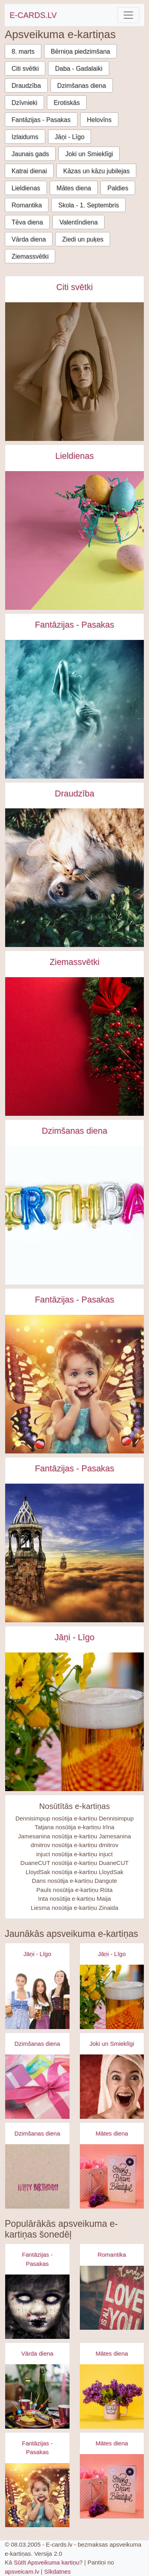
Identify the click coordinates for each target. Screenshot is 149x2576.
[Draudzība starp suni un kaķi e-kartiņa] (74, 877)
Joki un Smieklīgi (89, 154)
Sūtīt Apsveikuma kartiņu (46, 2562)
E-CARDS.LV (33, 15)
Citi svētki (25, 68)
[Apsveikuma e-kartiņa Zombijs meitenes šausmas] (37, 2307)
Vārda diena (29, 239)
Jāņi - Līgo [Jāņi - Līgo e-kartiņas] (74, 1637)
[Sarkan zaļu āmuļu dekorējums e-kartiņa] (74, 1046)
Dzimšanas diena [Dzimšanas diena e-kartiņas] (74, 1131)
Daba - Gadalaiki (78, 68)
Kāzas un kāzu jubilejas (96, 171)
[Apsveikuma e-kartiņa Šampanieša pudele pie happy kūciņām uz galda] (37, 2396)
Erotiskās (67, 102)
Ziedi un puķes (82, 239)
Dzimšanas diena (81, 85)
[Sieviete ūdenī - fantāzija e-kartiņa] (74, 709)
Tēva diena (27, 222)
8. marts (23, 51)
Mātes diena (73, 188)
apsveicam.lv (22, 2571)
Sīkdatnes (57, 2571)
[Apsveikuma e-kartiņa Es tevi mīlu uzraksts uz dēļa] (112, 2298)
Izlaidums (25, 136)
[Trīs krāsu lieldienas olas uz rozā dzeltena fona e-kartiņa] (74, 540)
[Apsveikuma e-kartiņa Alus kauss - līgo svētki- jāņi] (112, 1997)
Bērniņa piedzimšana (80, 51)
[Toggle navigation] (128, 15)
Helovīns (99, 119)
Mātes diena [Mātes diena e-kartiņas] (111, 2133)
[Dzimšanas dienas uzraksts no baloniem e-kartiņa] (74, 1215)
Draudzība (26, 85)
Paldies (117, 188)
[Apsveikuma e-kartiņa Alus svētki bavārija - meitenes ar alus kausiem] (37, 1997)
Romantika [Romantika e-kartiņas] (111, 2254)
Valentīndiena (78, 222)
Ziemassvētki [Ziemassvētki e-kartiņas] (75, 962)
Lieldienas (26, 188)
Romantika (27, 205)
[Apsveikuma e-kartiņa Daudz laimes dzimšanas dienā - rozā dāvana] (37, 2086)
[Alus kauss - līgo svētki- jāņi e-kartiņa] (74, 1721)
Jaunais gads (30, 154)
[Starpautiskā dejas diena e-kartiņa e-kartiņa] (74, 371)
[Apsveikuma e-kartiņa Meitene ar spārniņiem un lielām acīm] (37, 2495)
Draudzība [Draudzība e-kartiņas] (74, 793)
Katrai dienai (29, 171)
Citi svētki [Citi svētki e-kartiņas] (74, 287)
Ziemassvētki (30, 256)
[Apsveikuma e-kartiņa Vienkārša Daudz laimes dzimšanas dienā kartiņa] (37, 2176)
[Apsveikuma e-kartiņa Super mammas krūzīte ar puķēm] (112, 2396)
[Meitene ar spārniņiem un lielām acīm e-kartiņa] (74, 1384)
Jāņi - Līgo (70, 136)
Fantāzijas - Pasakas (41, 119)
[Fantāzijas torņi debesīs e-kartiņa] (74, 1553)
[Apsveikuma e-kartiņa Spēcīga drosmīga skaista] (112, 2176)
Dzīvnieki (24, 102)
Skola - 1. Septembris (88, 205)
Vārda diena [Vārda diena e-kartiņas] (37, 2353)
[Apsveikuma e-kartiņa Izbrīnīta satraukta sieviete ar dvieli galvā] (112, 2086)
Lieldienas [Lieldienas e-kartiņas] (74, 456)
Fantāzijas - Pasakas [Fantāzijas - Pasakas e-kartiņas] (74, 625)
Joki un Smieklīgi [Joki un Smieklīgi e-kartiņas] (111, 2043)
